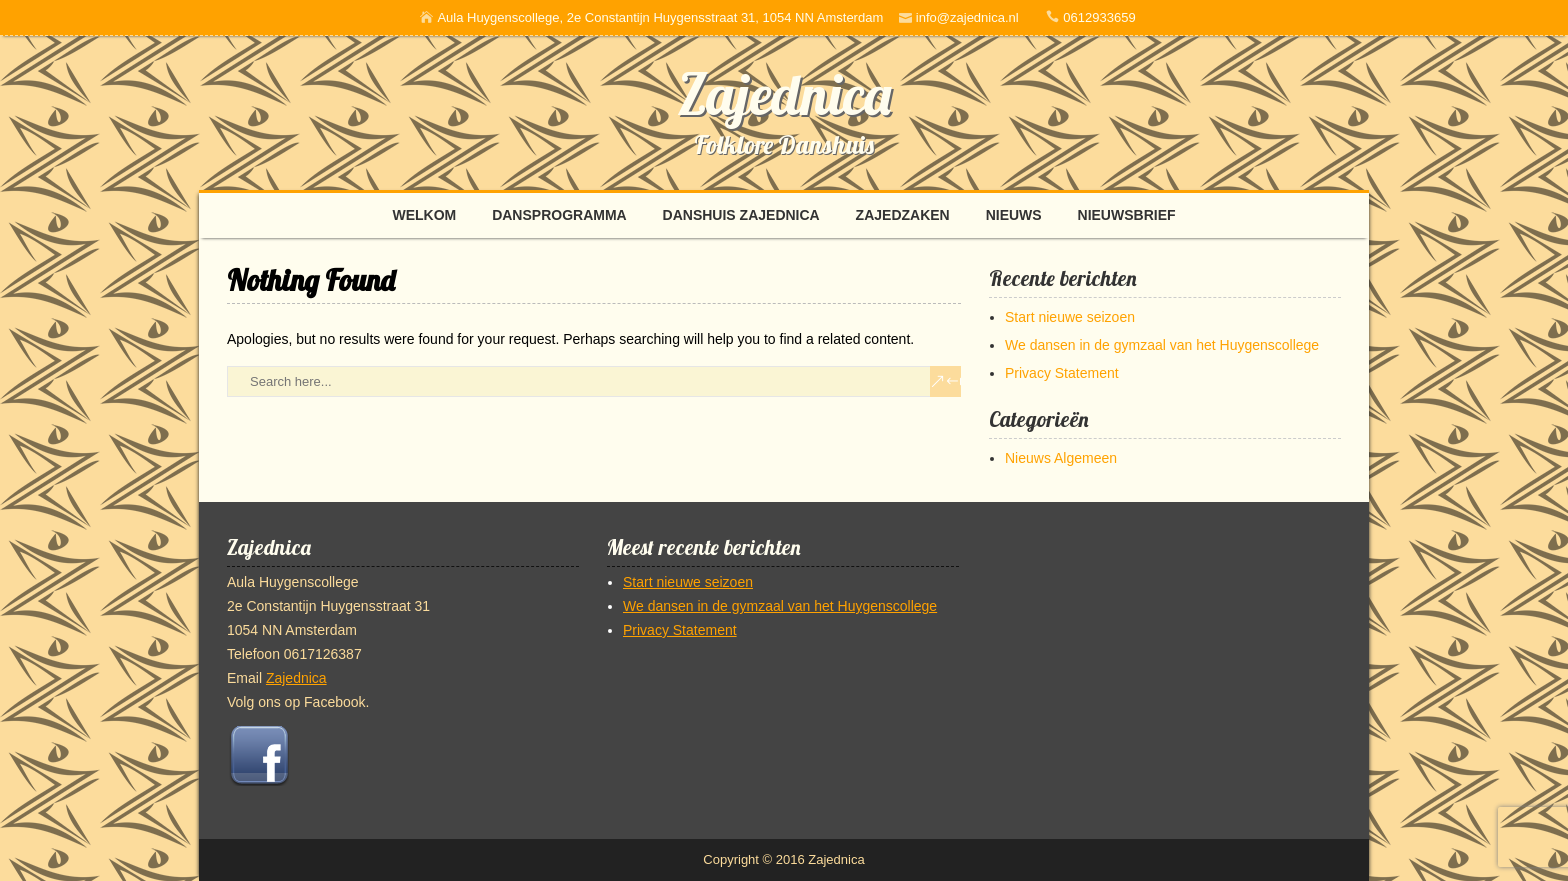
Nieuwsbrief (1127, 215)
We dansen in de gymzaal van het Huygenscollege (1162, 345)
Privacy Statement (1062, 373)
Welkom (424, 215)
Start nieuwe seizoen (1070, 317)
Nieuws (1014, 215)
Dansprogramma (559, 215)
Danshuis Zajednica (741, 215)
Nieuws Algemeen (1061, 458)
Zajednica (784, 94)
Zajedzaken (903, 215)
